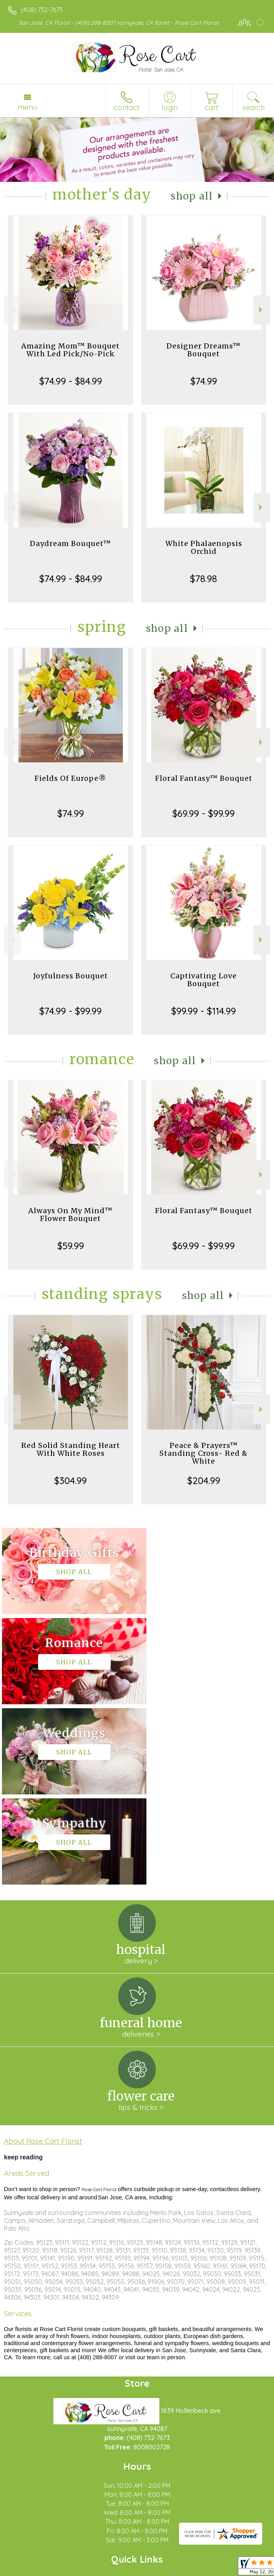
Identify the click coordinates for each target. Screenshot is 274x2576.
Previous (12, 310)
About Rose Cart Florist (43, 1960)
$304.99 (70, 1480)
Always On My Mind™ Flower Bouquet (70, 1214)
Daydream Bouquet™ (70, 543)
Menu (27, 107)
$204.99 (203, 1480)
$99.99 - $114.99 (203, 1011)
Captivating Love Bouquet (203, 979)
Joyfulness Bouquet (70, 975)
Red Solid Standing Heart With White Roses (70, 1449)
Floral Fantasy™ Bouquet (203, 778)
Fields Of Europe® (70, 778)
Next (261, 310)
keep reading (23, 1977)
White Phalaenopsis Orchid (203, 547)
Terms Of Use (29, 2570)
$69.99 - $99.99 (203, 813)
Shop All (192, 196)
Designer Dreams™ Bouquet (203, 349)
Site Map (180, 2570)
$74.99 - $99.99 (70, 1011)
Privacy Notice (76, 2570)
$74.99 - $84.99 (70, 381)
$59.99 (70, 1246)
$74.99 (203, 381)
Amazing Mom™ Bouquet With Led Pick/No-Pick (70, 349)
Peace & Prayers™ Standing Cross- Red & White (203, 1453)
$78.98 (203, 578)
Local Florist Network (131, 2570)
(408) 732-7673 (41, 10)
